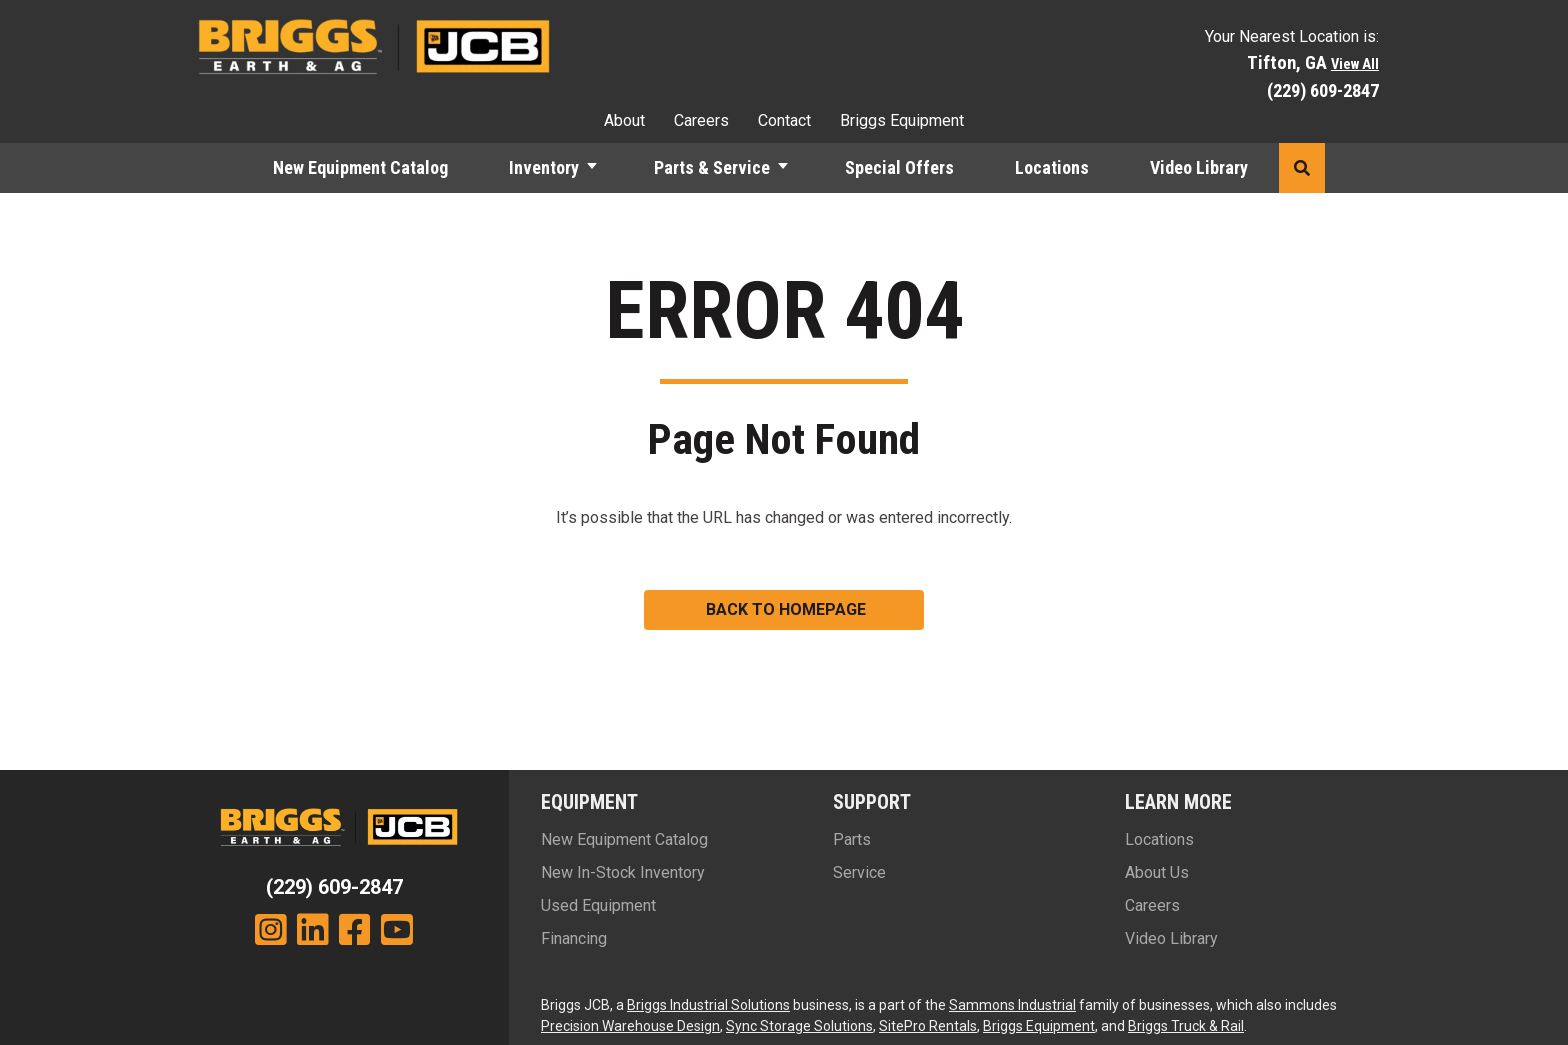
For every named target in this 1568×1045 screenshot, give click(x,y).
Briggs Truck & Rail (1186, 1026)
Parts (852, 839)
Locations (1052, 167)
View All (1355, 64)
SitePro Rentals (928, 1026)
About (624, 120)
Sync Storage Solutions (799, 1026)
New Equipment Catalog (360, 167)
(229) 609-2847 (1323, 90)
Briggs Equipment (902, 120)
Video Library (1199, 167)
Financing (574, 938)
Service (859, 872)
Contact (784, 120)
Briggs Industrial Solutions (708, 1005)
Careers (701, 120)
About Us (1157, 872)
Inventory (544, 167)
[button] (601, 168)
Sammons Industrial (1012, 1005)
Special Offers (899, 167)
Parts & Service (712, 167)
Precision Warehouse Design (630, 1026)
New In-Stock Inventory (623, 872)
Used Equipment (598, 905)
